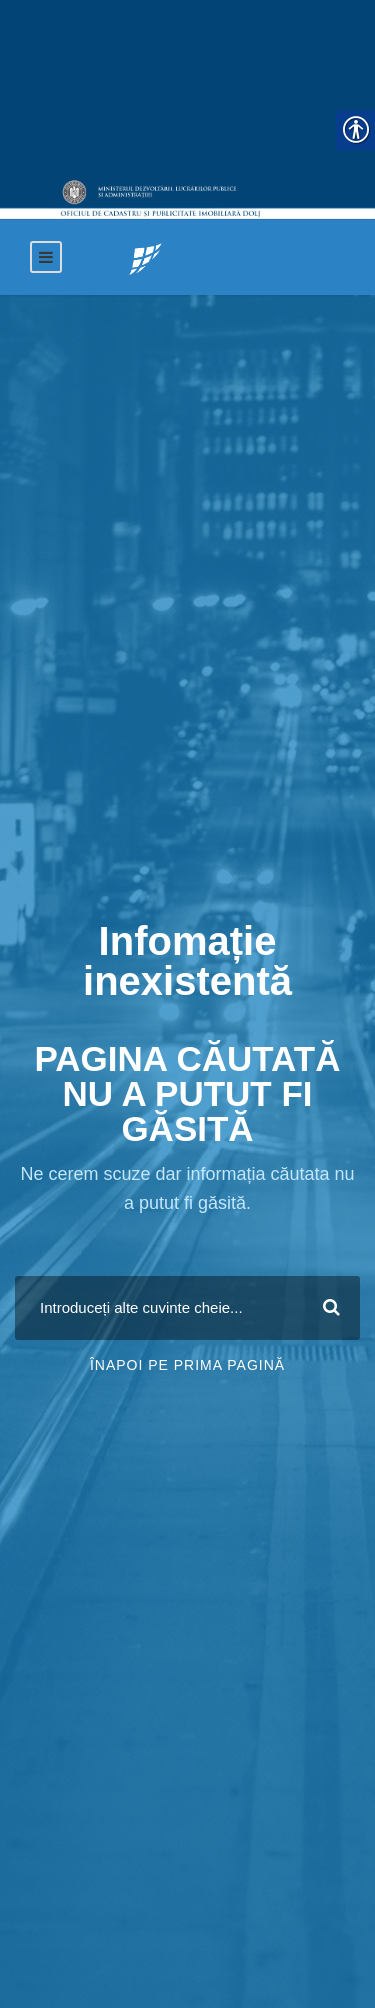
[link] (145, 257)
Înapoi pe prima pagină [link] (187, 1365)
